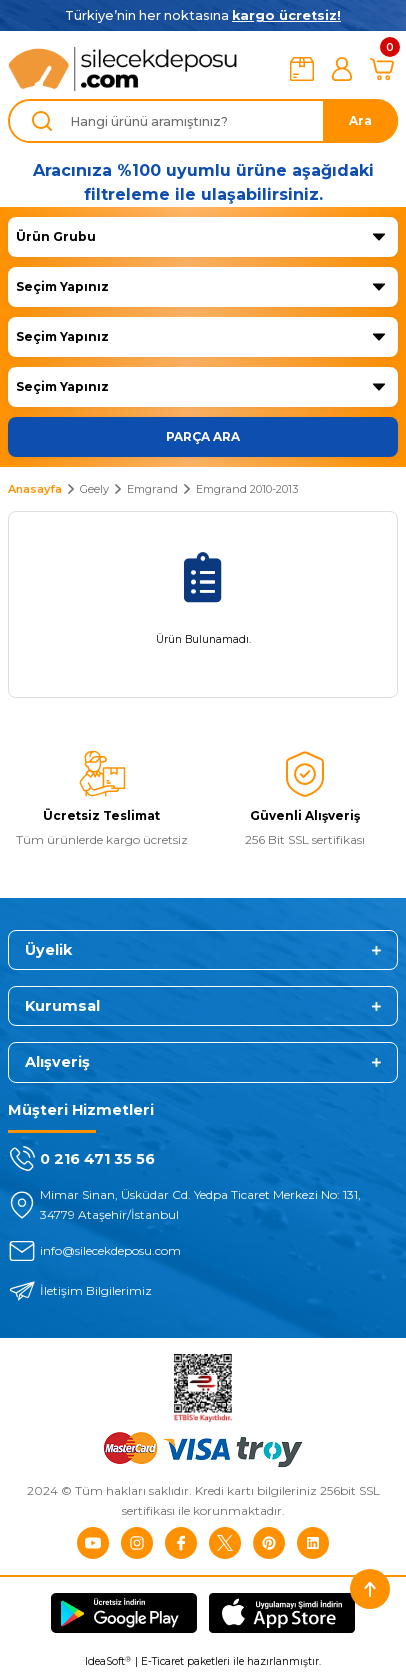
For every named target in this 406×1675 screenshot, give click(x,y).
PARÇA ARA (203, 436)
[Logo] (123, 69)
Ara (360, 120)
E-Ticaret (162, 1661)
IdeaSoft (108, 1662)
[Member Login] (342, 69)
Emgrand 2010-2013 (247, 489)
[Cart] (382, 69)
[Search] (203, 121)
